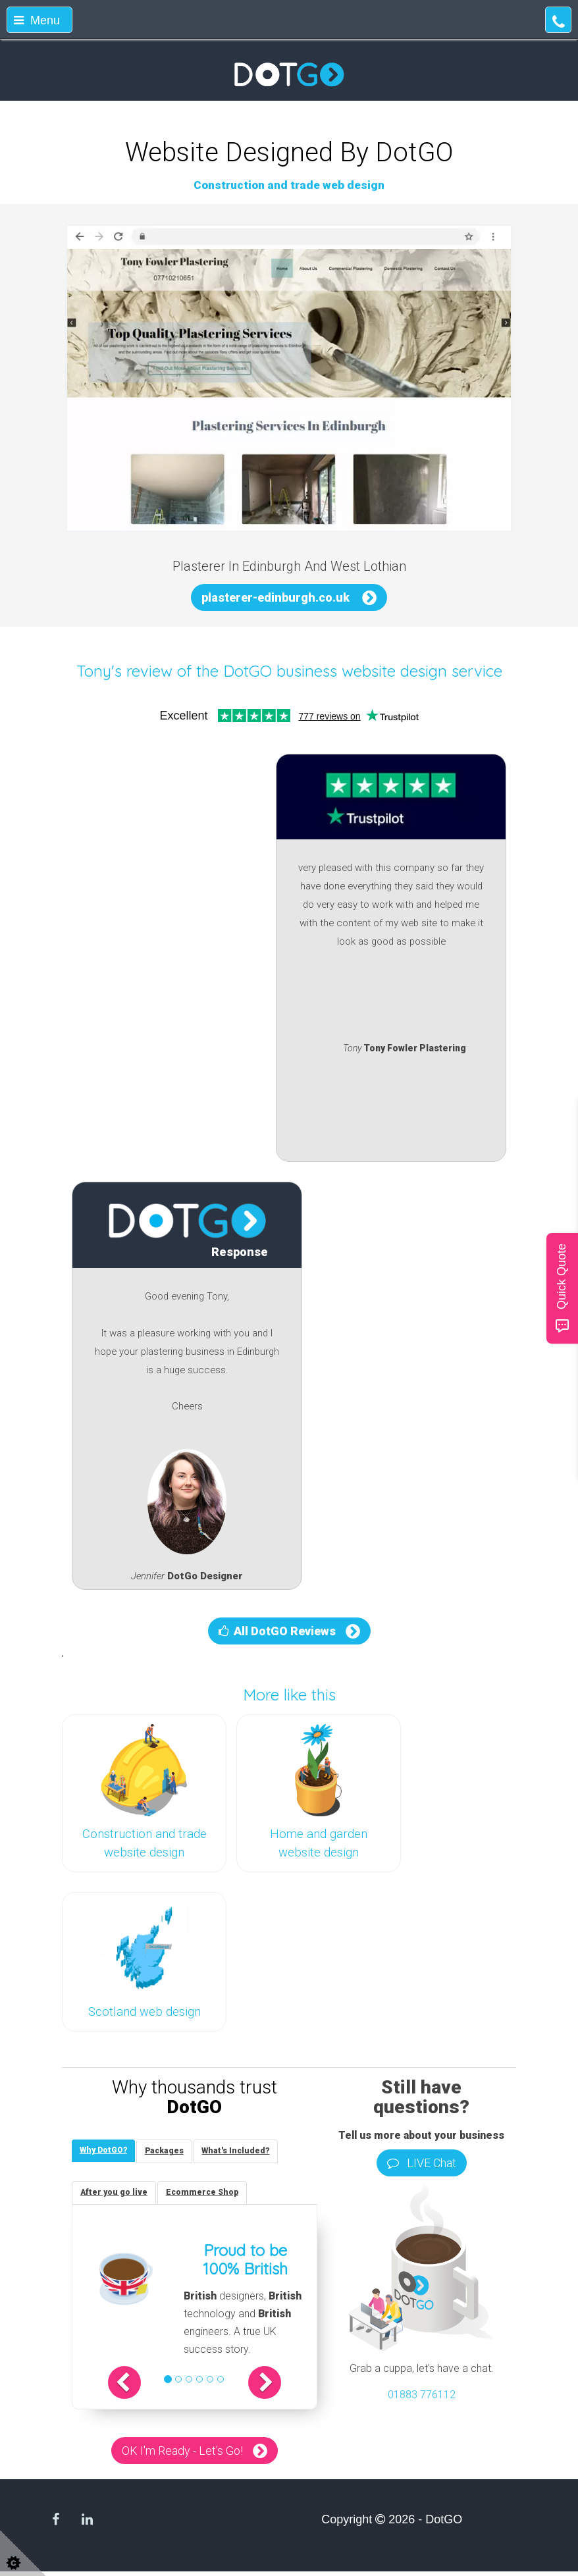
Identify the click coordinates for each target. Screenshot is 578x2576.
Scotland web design (144, 2012)
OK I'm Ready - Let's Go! (182, 2454)
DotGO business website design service (362, 671)
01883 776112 (422, 2394)
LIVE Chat (421, 2163)
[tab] (105, 2152)
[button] (137, 2386)
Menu (37, 20)
